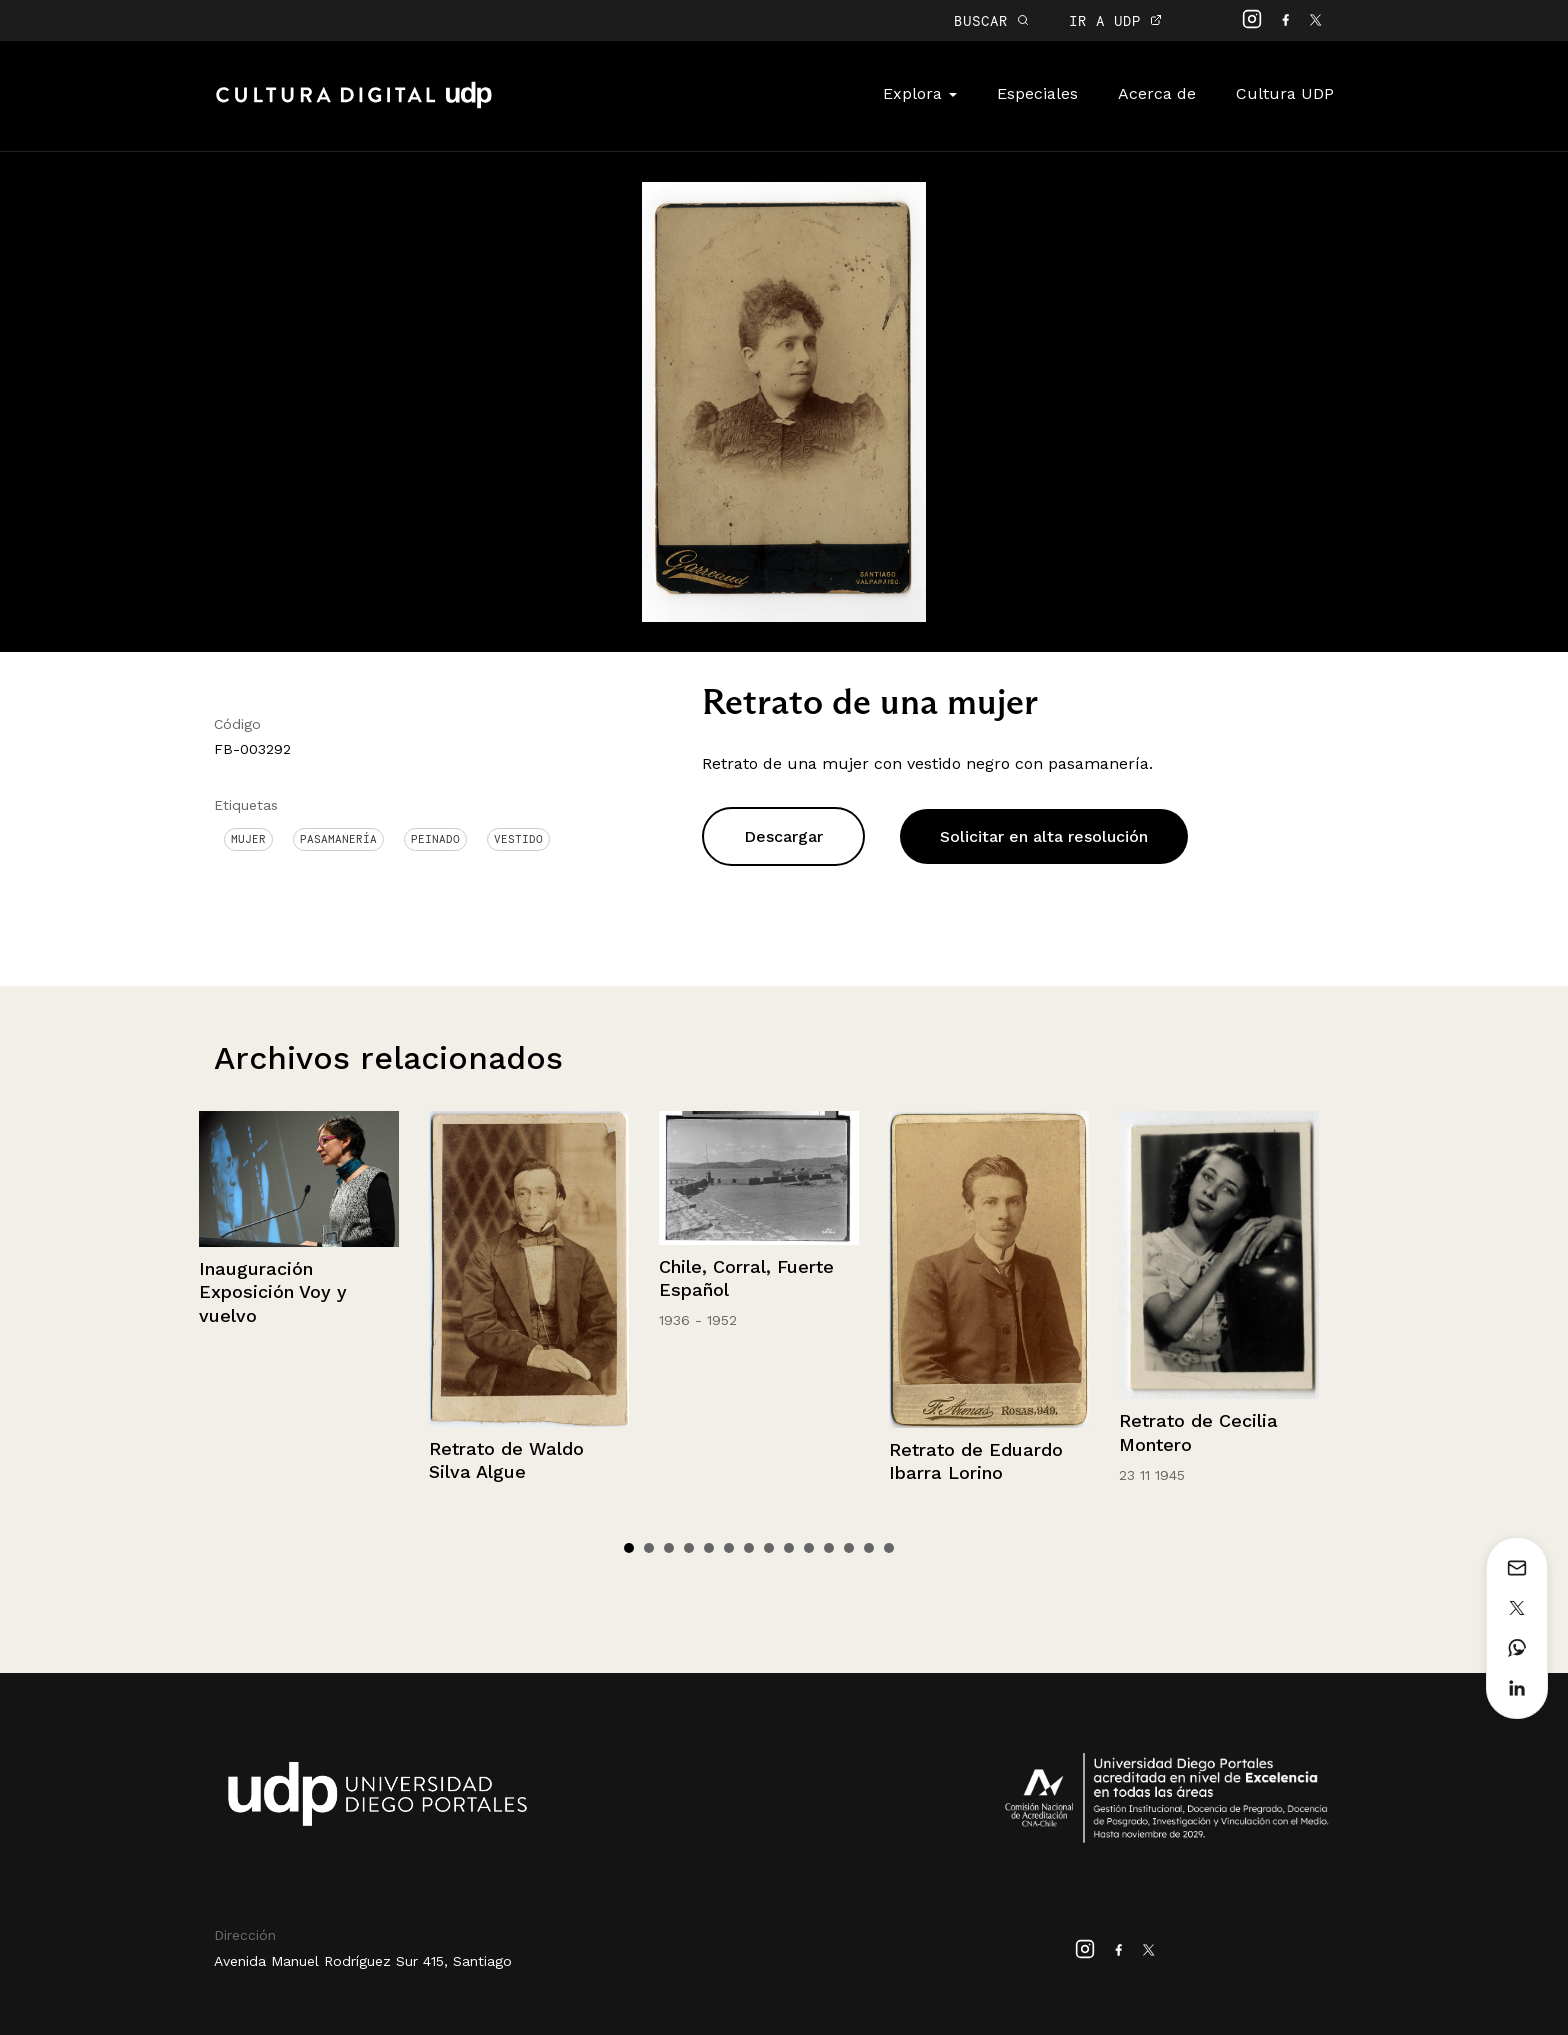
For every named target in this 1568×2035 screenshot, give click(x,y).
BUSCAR (991, 20)
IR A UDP (1115, 20)
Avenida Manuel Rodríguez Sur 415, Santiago (363, 1961)
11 (829, 1548)
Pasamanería (338, 839)
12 (849, 1548)
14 (889, 1548)
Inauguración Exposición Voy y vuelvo (273, 1292)
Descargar (783, 836)
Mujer (248, 839)
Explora (920, 93)
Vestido (518, 839)
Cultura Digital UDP (354, 106)
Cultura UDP (1285, 93)
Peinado (435, 839)
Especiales (1037, 93)
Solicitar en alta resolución (1044, 836)
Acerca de (1157, 93)
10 (809, 1548)
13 (869, 1548)
